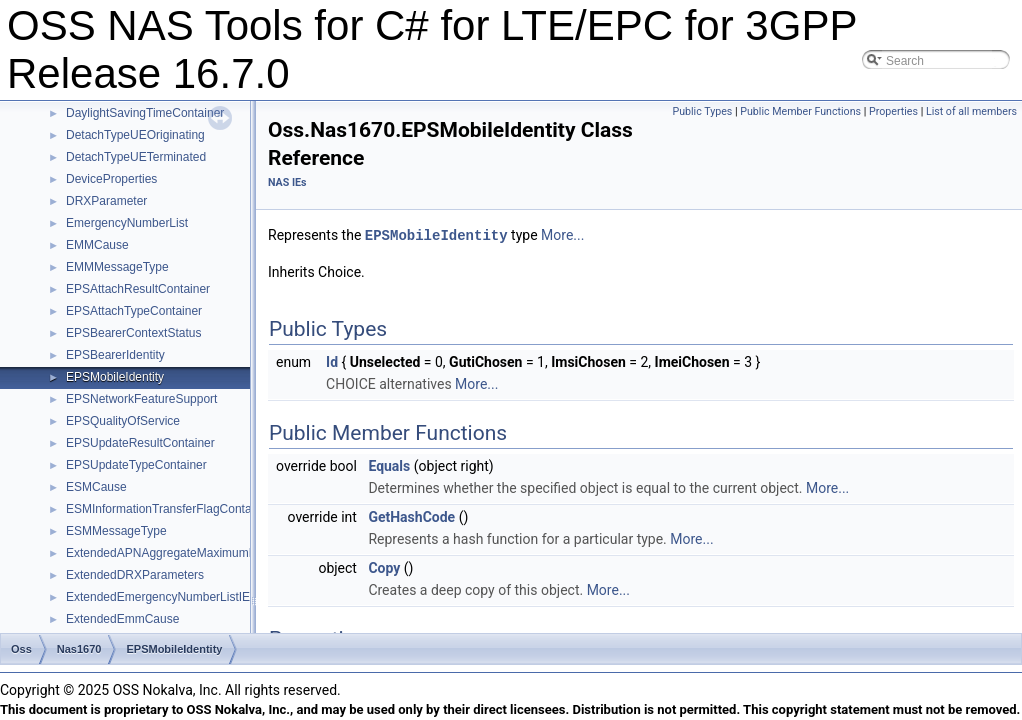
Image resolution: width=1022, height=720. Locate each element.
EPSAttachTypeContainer (134, 311)
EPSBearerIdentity (115, 355)
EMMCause (97, 245)
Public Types (702, 111)
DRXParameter (106, 201)
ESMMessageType (116, 531)
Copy (384, 567)
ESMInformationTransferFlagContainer (169, 509)
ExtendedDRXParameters (135, 575)
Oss (21, 649)
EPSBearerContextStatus (133, 333)
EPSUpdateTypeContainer (136, 465)
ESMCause (96, 487)
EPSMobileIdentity (115, 377)
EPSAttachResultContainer (138, 289)
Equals (389, 465)
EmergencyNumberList (127, 223)
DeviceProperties (111, 179)
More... (562, 235)
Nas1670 (79, 649)
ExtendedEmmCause (122, 619)
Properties (893, 111)
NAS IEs (287, 182)
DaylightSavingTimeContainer (145, 113)
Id (332, 361)
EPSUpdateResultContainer (140, 443)
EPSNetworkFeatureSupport (141, 399)
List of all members (971, 111)
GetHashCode (411, 516)
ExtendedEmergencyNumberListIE (158, 597)
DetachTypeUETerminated (136, 157)
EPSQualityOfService (123, 421)
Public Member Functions (800, 111)
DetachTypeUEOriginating (135, 135)
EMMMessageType (117, 267)
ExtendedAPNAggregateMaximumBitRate (177, 553)
